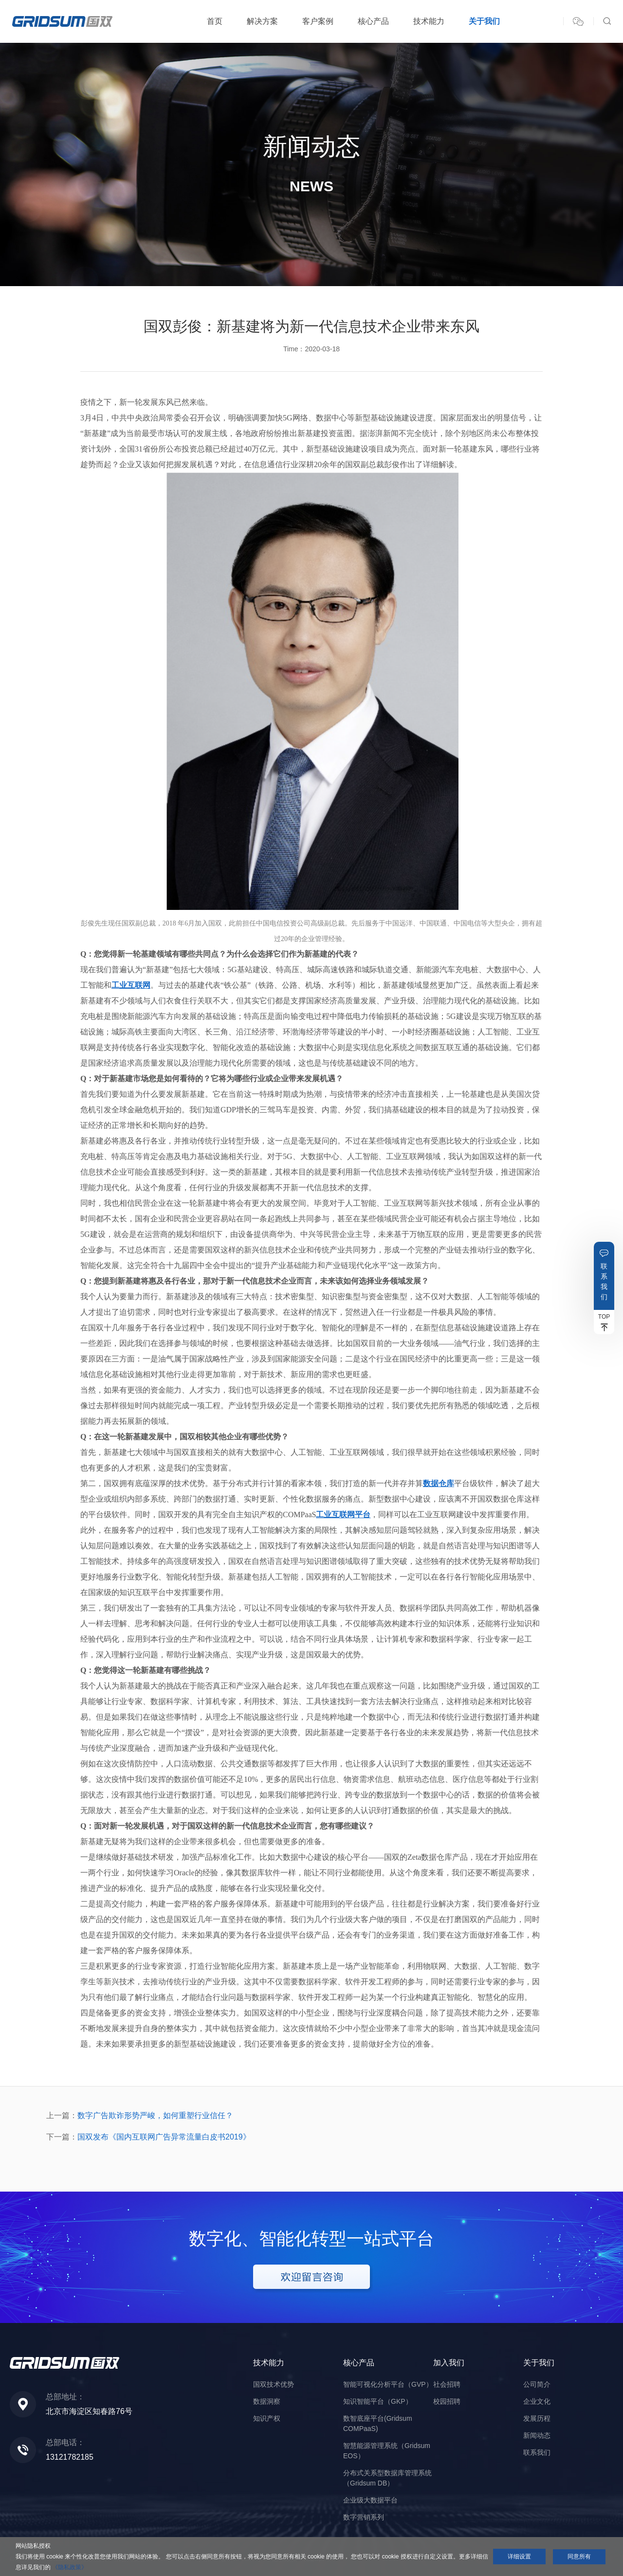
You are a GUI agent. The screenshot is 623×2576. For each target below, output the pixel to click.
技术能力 (428, 21)
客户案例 (317, 21)
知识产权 (266, 2418)
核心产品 (373, 21)
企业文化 (536, 2401)
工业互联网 (130, 985)
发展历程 (536, 2418)
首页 (214, 21)
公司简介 (536, 2384)
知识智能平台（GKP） (377, 2401)
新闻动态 (536, 2435)
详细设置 (519, 2556)
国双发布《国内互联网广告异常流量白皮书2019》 (164, 2137)
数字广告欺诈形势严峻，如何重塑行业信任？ (155, 2115)
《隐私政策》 (69, 2567)
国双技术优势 (273, 2384)
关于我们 (484, 21)
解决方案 (262, 21)
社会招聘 (446, 2384)
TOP (604, 1316)
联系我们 (604, 1281)
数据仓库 (438, 1483)
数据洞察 (266, 2401)
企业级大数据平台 (370, 2500)
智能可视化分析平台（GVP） (388, 2384)
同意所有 (579, 2556)
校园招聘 (446, 2401)
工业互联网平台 (343, 1514)
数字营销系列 (363, 2517)
